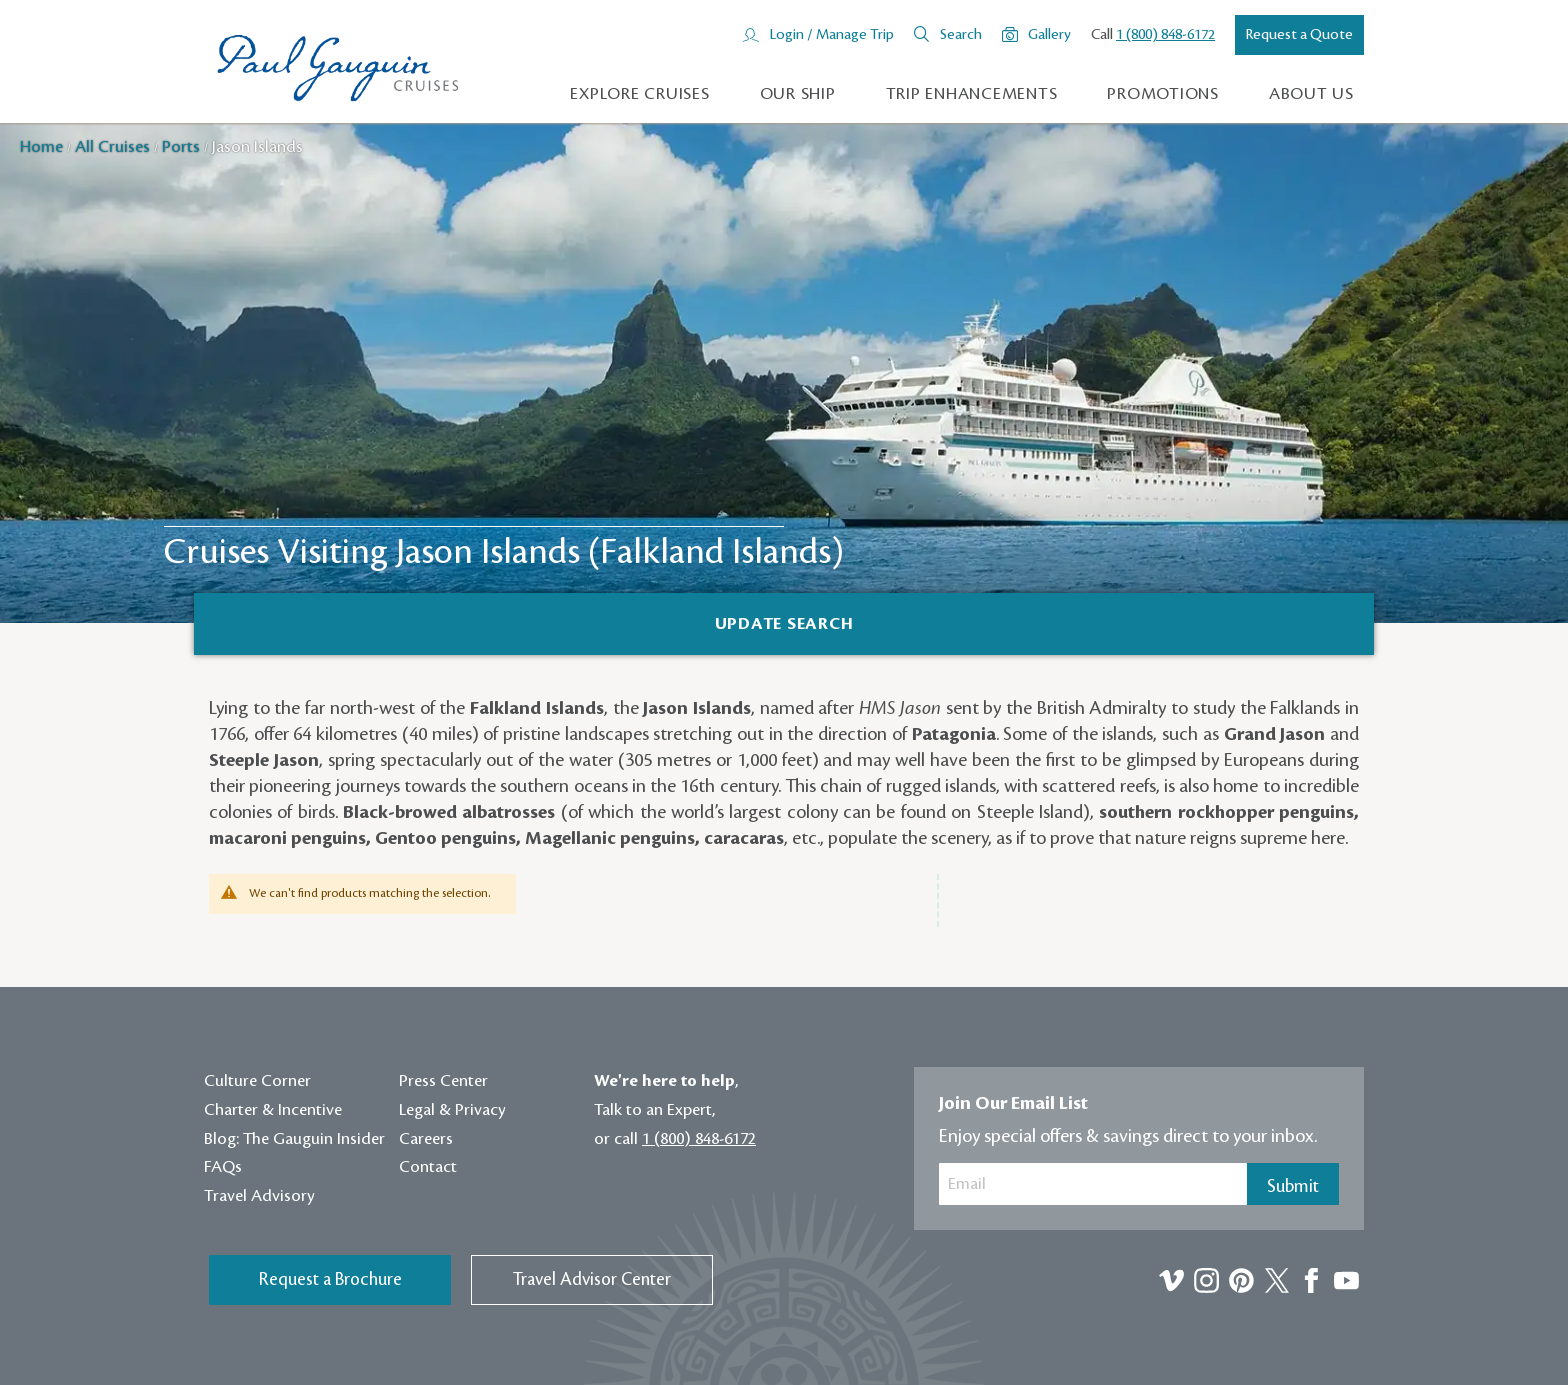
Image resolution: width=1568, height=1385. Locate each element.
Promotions (1163, 94)
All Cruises (114, 147)
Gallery (1049, 35)
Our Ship (798, 94)
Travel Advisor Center (592, 1279)
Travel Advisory (259, 1196)
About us (1311, 94)
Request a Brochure (330, 1279)
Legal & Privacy (452, 1110)
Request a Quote (1299, 35)
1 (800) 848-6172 (1165, 35)
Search (961, 35)
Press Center (443, 1081)
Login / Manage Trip (831, 35)
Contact (428, 1167)
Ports (183, 147)
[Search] (784, 624)
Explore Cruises (639, 94)
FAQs (223, 1167)
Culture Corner (257, 1081)
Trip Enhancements (972, 94)
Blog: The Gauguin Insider (294, 1139)
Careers (426, 1139)
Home (43, 147)
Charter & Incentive (273, 1110)
